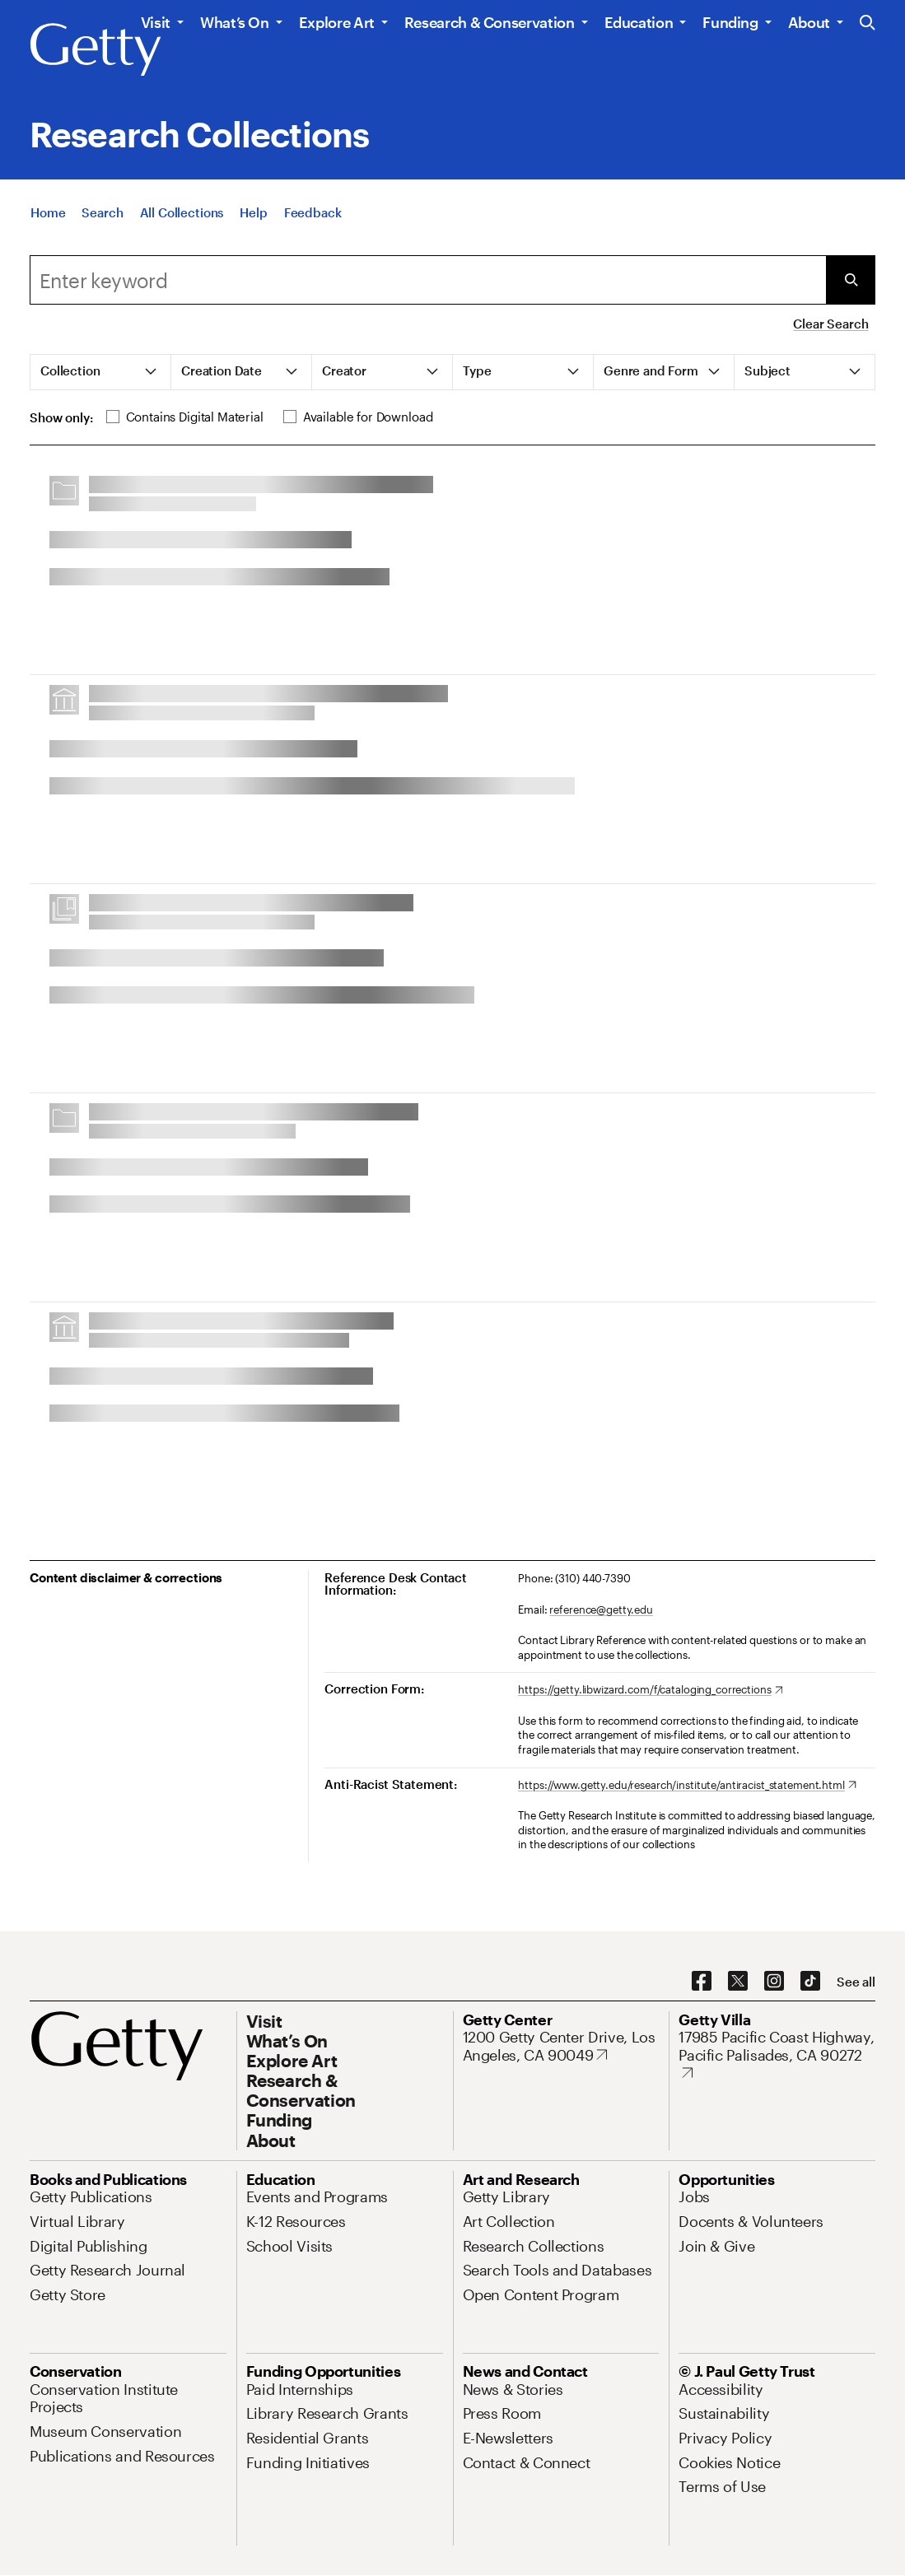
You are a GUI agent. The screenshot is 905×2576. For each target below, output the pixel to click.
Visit (155, 22)
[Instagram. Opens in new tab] (774, 1981)
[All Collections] (182, 212)
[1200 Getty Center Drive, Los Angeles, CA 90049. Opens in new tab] (561, 2046)
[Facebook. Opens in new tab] (701, 1981)
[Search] (102, 212)
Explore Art (337, 22)
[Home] (47, 212)
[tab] (100, 372)
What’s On (234, 22)
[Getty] (95, 50)
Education (639, 22)
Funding (730, 22)
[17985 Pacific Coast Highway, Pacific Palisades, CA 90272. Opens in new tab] (777, 2055)
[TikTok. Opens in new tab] (810, 1981)
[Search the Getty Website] (867, 23)
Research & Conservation (489, 22)
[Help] (253, 212)
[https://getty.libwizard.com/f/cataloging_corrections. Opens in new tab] (650, 1690)
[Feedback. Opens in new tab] (313, 212)
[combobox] (428, 280)
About (809, 22)
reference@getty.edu (601, 1609)
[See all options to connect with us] (856, 1982)
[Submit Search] (850, 280)
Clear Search (830, 323)
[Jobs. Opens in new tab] (694, 2196)
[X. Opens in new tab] (738, 1981)
